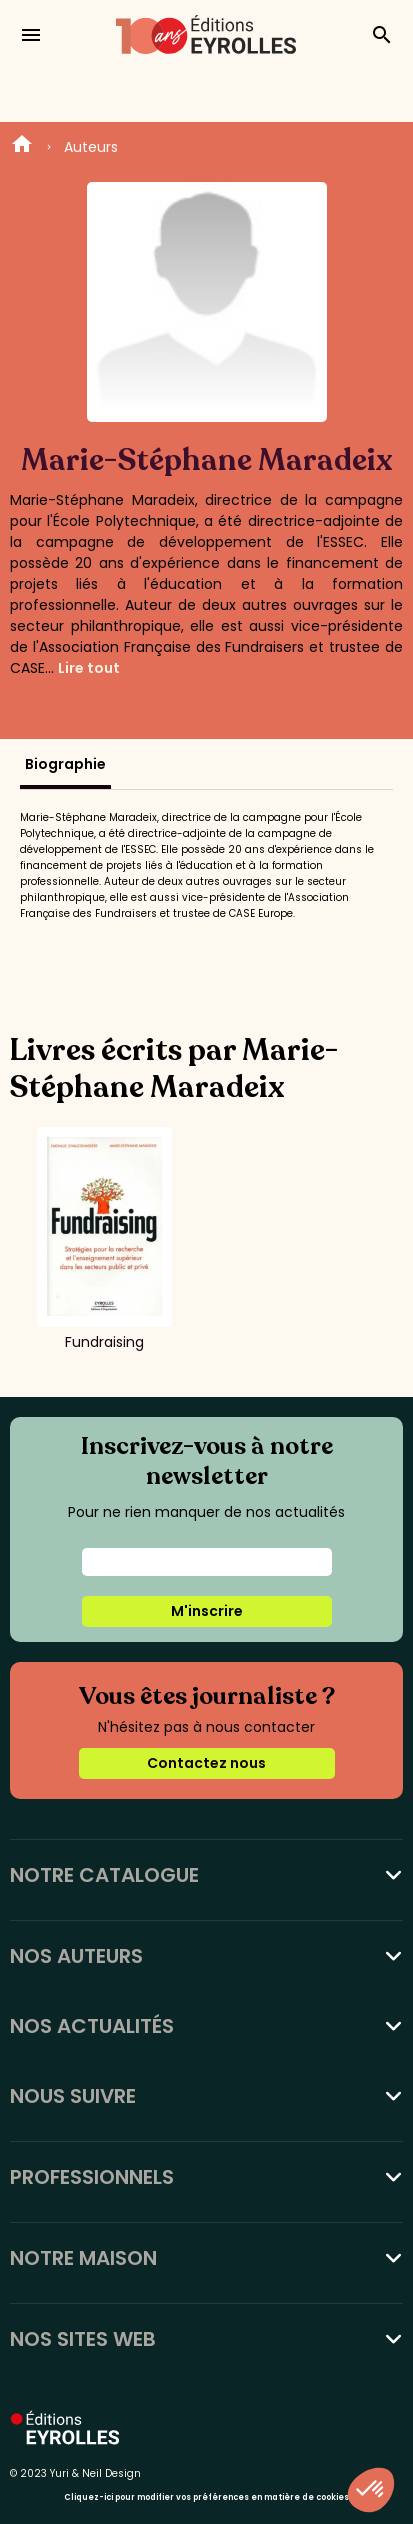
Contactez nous (206, 1763)
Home (22, 147)
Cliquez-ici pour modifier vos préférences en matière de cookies (206, 2497)
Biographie (65, 764)
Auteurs (91, 147)
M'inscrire (207, 1611)
